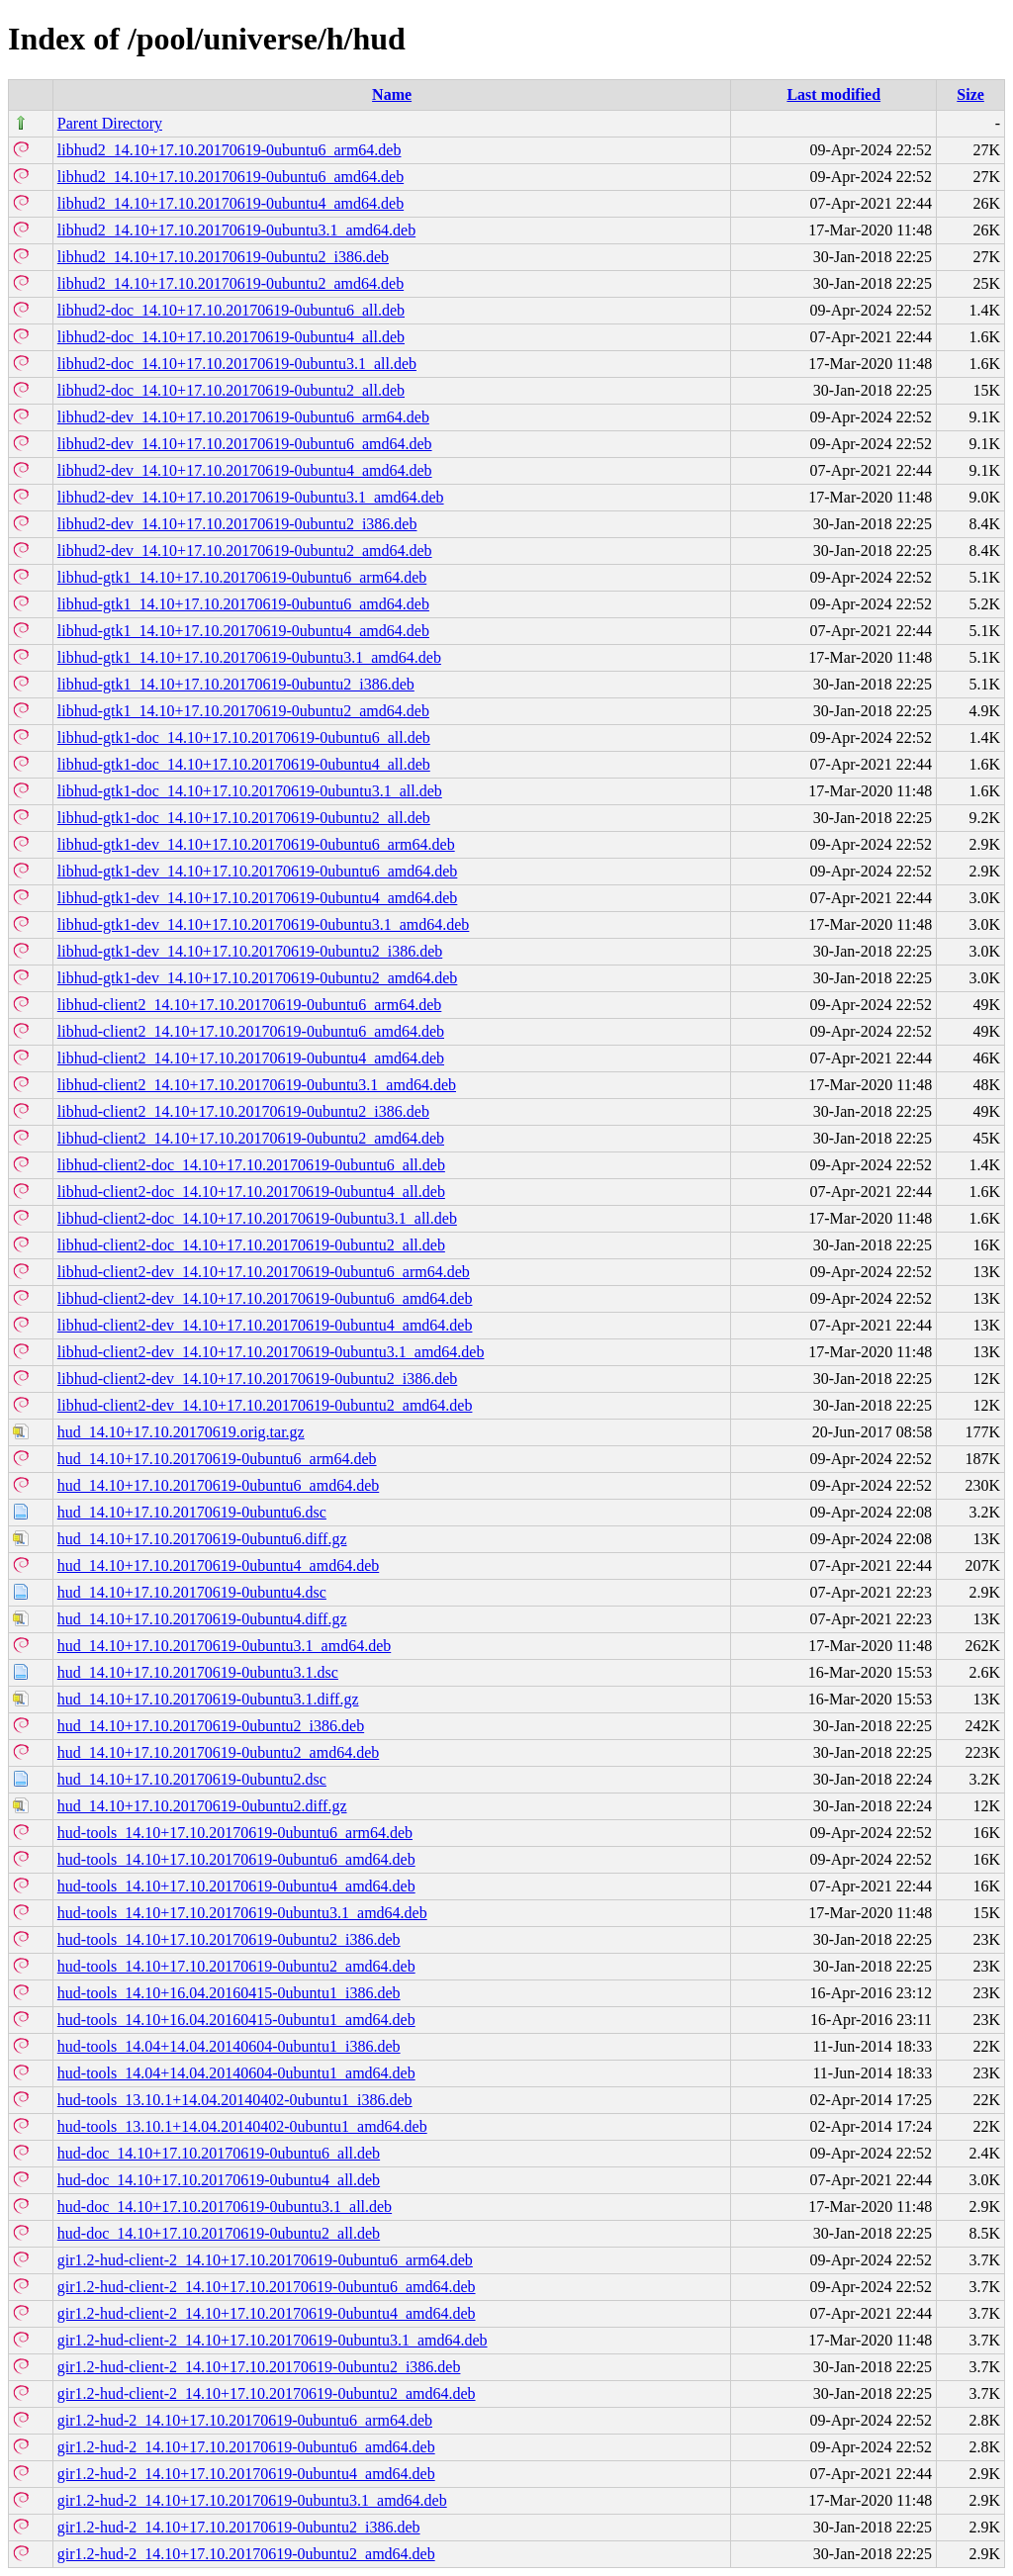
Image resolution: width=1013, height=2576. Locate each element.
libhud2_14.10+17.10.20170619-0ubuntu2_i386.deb (223, 256)
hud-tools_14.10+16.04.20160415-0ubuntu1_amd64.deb (236, 2019)
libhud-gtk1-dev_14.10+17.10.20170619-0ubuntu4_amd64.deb (257, 897)
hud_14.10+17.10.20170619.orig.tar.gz (181, 1432)
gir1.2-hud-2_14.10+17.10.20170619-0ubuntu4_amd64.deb (246, 2473)
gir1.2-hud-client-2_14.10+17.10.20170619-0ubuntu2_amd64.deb (266, 2393)
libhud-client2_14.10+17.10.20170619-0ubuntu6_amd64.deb (250, 1031)
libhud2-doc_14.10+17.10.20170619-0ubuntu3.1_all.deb (236, 363)
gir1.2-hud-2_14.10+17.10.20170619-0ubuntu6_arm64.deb (244, 2420)
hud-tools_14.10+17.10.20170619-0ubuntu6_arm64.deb (235, 1832)
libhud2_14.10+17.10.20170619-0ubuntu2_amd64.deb (230, 283)
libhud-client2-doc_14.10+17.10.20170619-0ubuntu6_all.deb (251, 1164)
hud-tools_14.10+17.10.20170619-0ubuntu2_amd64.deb (236, 1966)
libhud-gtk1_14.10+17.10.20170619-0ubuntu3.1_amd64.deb (249, 657)
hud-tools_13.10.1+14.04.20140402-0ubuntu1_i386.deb (235, 2099)
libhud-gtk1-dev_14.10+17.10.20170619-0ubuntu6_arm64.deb (256, 844)
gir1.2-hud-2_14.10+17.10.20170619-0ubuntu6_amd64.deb (246, 2446)
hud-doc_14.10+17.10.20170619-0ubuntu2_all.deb (218, 2233)
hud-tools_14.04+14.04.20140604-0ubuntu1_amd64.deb (236, 2073)
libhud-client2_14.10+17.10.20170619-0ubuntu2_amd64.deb (250, 1138)
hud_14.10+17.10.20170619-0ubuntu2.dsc (191, 1779)
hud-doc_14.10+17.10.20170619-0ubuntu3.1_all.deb (224, 2206)
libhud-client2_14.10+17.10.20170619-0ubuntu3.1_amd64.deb (256, 1084)
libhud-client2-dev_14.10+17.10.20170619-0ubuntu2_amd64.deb (265, 1405)
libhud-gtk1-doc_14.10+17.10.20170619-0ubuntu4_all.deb (243, 764)
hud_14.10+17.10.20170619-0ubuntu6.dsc (191, 1512)
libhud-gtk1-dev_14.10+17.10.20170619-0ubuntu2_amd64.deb (257, 977)
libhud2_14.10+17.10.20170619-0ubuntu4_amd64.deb (230, 203)
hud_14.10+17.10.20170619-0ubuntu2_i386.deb (210, 1725)
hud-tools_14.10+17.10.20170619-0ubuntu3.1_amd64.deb (242, 1912)
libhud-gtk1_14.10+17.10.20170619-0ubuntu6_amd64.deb (243, 604)
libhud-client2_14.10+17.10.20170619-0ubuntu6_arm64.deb (249, 1004)
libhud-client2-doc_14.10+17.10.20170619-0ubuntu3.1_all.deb (257, 1218)
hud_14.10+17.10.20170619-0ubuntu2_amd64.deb (218, 1752)
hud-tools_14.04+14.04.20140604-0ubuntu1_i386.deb (229, 2046)
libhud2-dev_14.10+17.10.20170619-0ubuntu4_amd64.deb (244, 470)
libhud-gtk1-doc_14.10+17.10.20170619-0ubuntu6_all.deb (243, 737)
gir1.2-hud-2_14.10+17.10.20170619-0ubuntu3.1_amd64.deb (252, 2500)
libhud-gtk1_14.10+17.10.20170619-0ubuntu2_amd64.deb (243, 710)
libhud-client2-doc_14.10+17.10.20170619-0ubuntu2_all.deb (251, 1245)
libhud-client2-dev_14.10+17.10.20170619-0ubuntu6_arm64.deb (263, 1271)
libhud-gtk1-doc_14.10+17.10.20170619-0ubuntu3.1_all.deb (249, 790)
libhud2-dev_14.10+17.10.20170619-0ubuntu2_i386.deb (237, 523)
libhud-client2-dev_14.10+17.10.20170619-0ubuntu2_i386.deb (257, 1378)
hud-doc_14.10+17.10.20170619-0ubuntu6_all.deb (218, 2153)
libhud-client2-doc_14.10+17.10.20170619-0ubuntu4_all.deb (251, 1191)
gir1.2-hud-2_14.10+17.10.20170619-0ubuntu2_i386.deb (238, 2527)
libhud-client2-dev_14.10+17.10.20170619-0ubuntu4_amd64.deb (265, 1325)
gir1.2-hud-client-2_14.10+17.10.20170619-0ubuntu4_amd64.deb (266, 2313)
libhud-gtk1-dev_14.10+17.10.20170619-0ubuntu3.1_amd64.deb (263, 924)
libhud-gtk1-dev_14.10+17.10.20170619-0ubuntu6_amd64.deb (257, 871)
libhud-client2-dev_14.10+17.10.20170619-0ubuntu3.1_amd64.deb (271, 1351)
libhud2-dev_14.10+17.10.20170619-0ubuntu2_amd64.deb (244, 550)
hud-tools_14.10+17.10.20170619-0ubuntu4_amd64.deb (236, 1886)
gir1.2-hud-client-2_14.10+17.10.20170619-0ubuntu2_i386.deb (259, 2366)
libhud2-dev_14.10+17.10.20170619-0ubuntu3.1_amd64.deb (250, 497)
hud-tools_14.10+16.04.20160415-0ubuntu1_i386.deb (229, 1992)
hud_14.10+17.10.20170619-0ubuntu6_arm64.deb (217, 1458)
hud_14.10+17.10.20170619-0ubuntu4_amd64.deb (218, 1565)
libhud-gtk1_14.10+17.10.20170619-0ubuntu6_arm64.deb (241, 577)
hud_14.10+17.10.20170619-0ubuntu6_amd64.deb (218, 1485)
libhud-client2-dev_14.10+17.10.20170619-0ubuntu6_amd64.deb (265, 1298)
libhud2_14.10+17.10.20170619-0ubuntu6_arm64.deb (229, 149)
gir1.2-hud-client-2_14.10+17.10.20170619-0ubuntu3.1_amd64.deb (272, 2340)
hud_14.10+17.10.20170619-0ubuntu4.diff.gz (202, 1618)
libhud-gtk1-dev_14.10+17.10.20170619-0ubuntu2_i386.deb (249, 951)
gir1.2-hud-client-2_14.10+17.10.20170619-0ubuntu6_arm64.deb (265, 2260)
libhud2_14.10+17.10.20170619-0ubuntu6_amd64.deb (230, 176)
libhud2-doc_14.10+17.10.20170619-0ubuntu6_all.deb (231, 310)
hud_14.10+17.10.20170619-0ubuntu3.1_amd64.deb (224, 1645)
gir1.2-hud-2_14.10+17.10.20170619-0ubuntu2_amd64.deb (246, 2553)
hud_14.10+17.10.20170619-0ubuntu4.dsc (191, 1592)
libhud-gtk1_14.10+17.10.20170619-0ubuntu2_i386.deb (235, 684)
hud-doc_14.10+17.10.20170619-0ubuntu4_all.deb (218, 2179)
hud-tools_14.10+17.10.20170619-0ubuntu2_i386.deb (229, 1939)
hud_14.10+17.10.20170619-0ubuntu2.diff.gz (202, 1805)
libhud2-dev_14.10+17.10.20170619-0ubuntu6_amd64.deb (244, 443)
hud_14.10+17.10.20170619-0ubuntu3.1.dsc (197, 1672)
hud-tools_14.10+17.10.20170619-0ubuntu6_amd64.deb (236, 1859)
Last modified (833, 94)
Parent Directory (109, 123)
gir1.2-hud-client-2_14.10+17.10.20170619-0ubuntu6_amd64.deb (266, 2286)
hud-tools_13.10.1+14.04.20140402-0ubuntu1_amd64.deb (242, 2126)
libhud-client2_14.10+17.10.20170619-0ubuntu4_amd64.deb (250, 1058)
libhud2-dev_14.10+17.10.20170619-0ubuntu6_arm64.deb (243, 417)
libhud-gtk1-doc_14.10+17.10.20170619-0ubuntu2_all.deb (243, 817)
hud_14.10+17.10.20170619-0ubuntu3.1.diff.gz (208, 1699)
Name (392, 94)
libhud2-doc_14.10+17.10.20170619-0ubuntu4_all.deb (231, 336)
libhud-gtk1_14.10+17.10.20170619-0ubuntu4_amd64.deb (243, 630)
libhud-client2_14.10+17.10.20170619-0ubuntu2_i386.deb (243, 1111)
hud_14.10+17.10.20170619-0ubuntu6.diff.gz (202, 1538)
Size (970, 94)
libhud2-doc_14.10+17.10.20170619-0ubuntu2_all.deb (231, 390)
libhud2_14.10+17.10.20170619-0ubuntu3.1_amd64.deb (236, 230)
